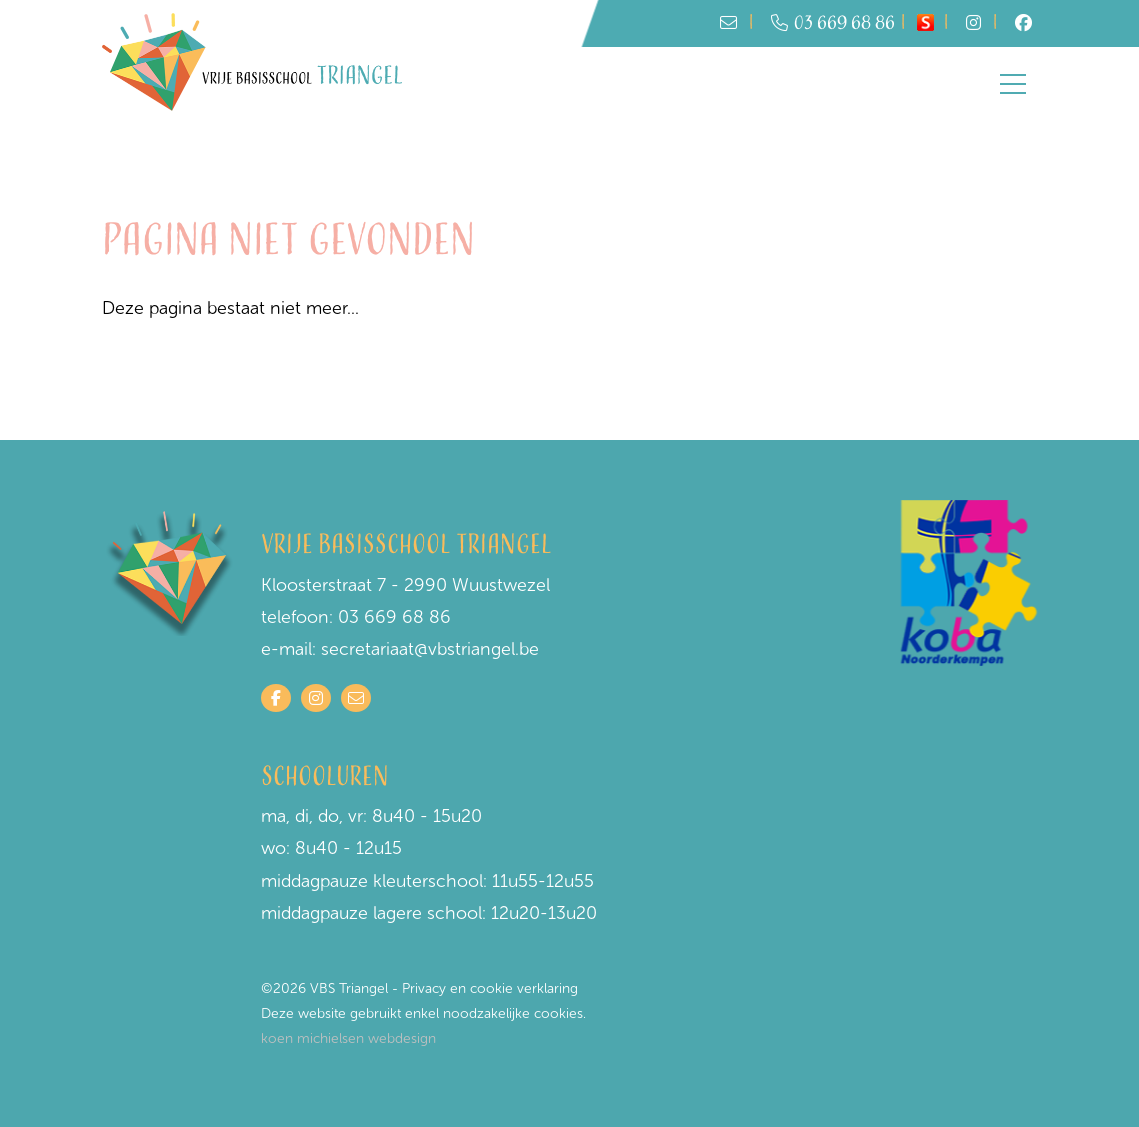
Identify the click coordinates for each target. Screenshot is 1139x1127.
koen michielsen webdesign (348, 1038)
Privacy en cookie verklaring (490, 988)
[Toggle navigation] (1013, 84)
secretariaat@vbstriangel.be (430, 649)
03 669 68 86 (833, 23)
